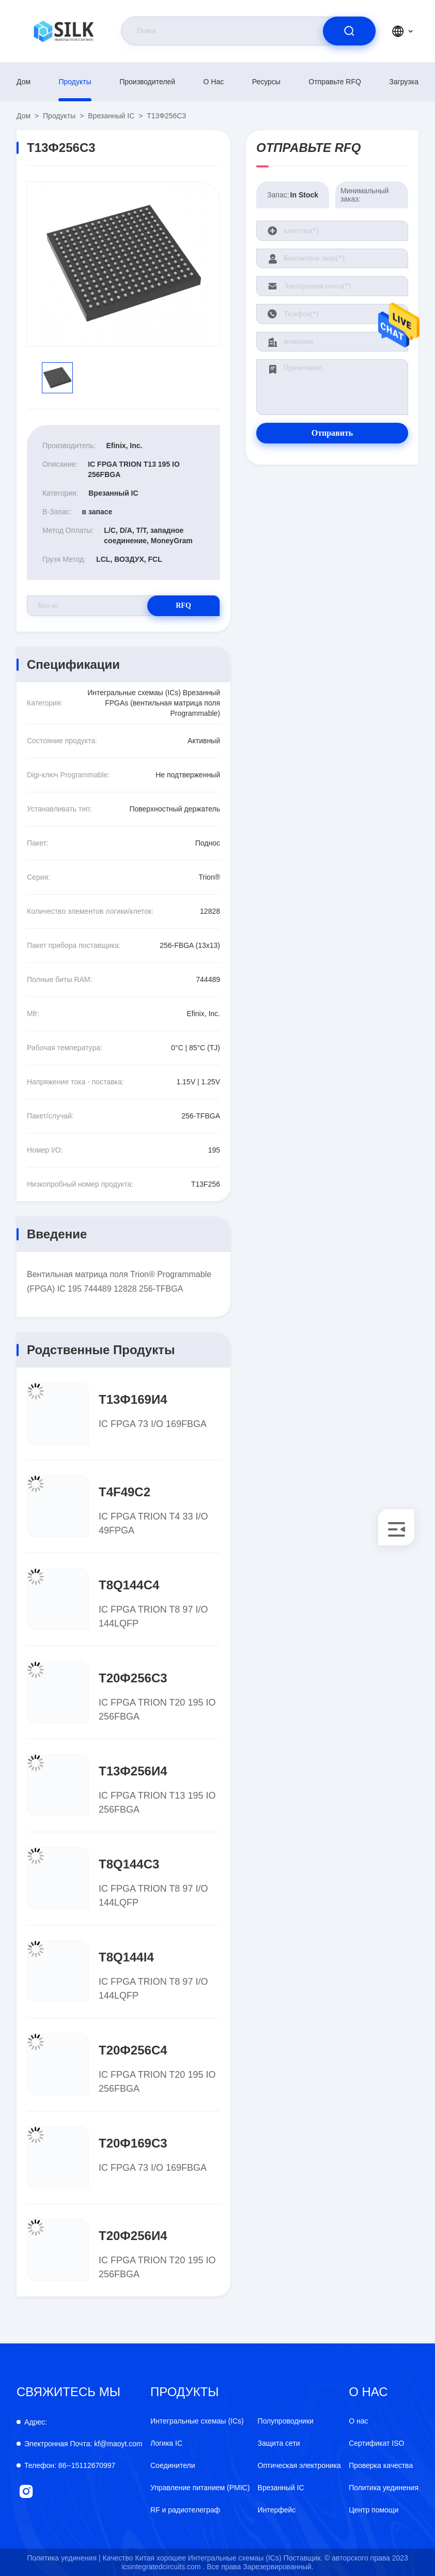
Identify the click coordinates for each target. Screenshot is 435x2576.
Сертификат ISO (376, 2443)
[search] (349, 31)
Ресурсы (266, 82)
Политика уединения (383, 2487)
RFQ (183, 605)
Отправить (332, 432)
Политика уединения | (63, 2558)
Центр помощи (373, 2510)
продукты (74, 82)
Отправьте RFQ (334, 82)
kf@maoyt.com (83, 2444)
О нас (214, 82)
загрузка (403, 82)
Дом (23, 82)
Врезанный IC (111, 116)
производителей (147, 82)
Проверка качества (381, 2465)
